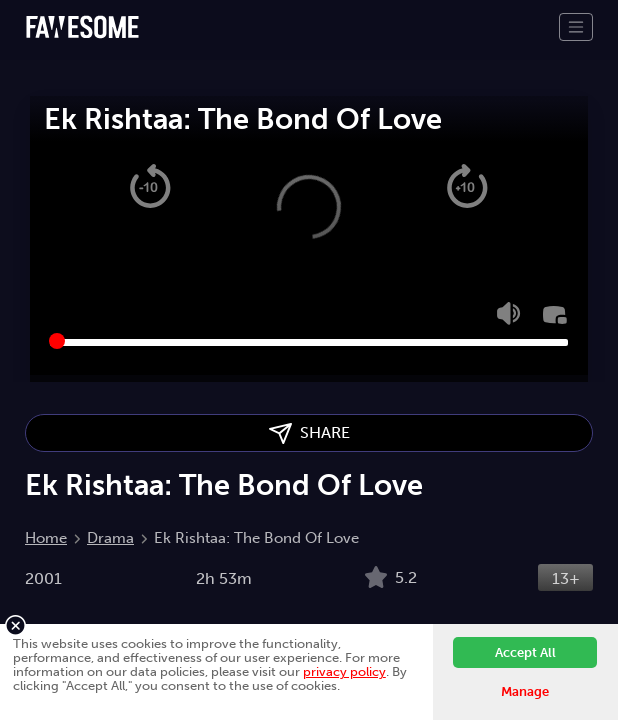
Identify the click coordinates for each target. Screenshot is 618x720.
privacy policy (344, 671)
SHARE (309, 433)
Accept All (525, 652)
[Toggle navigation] (576, 27)
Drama (110, 538)
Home (46, 538)
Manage (525, 691)
